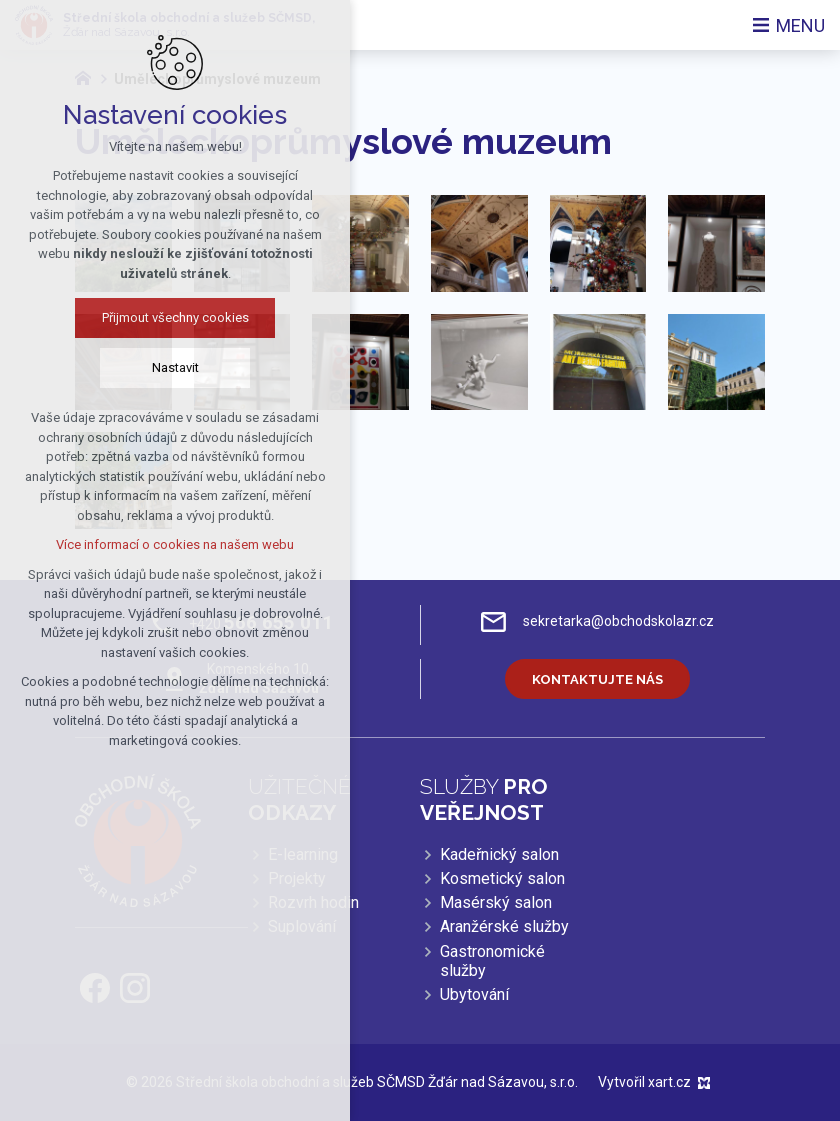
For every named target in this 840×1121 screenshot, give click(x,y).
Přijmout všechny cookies (175, 317)
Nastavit (175, 367)
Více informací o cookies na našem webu (175, 544)
